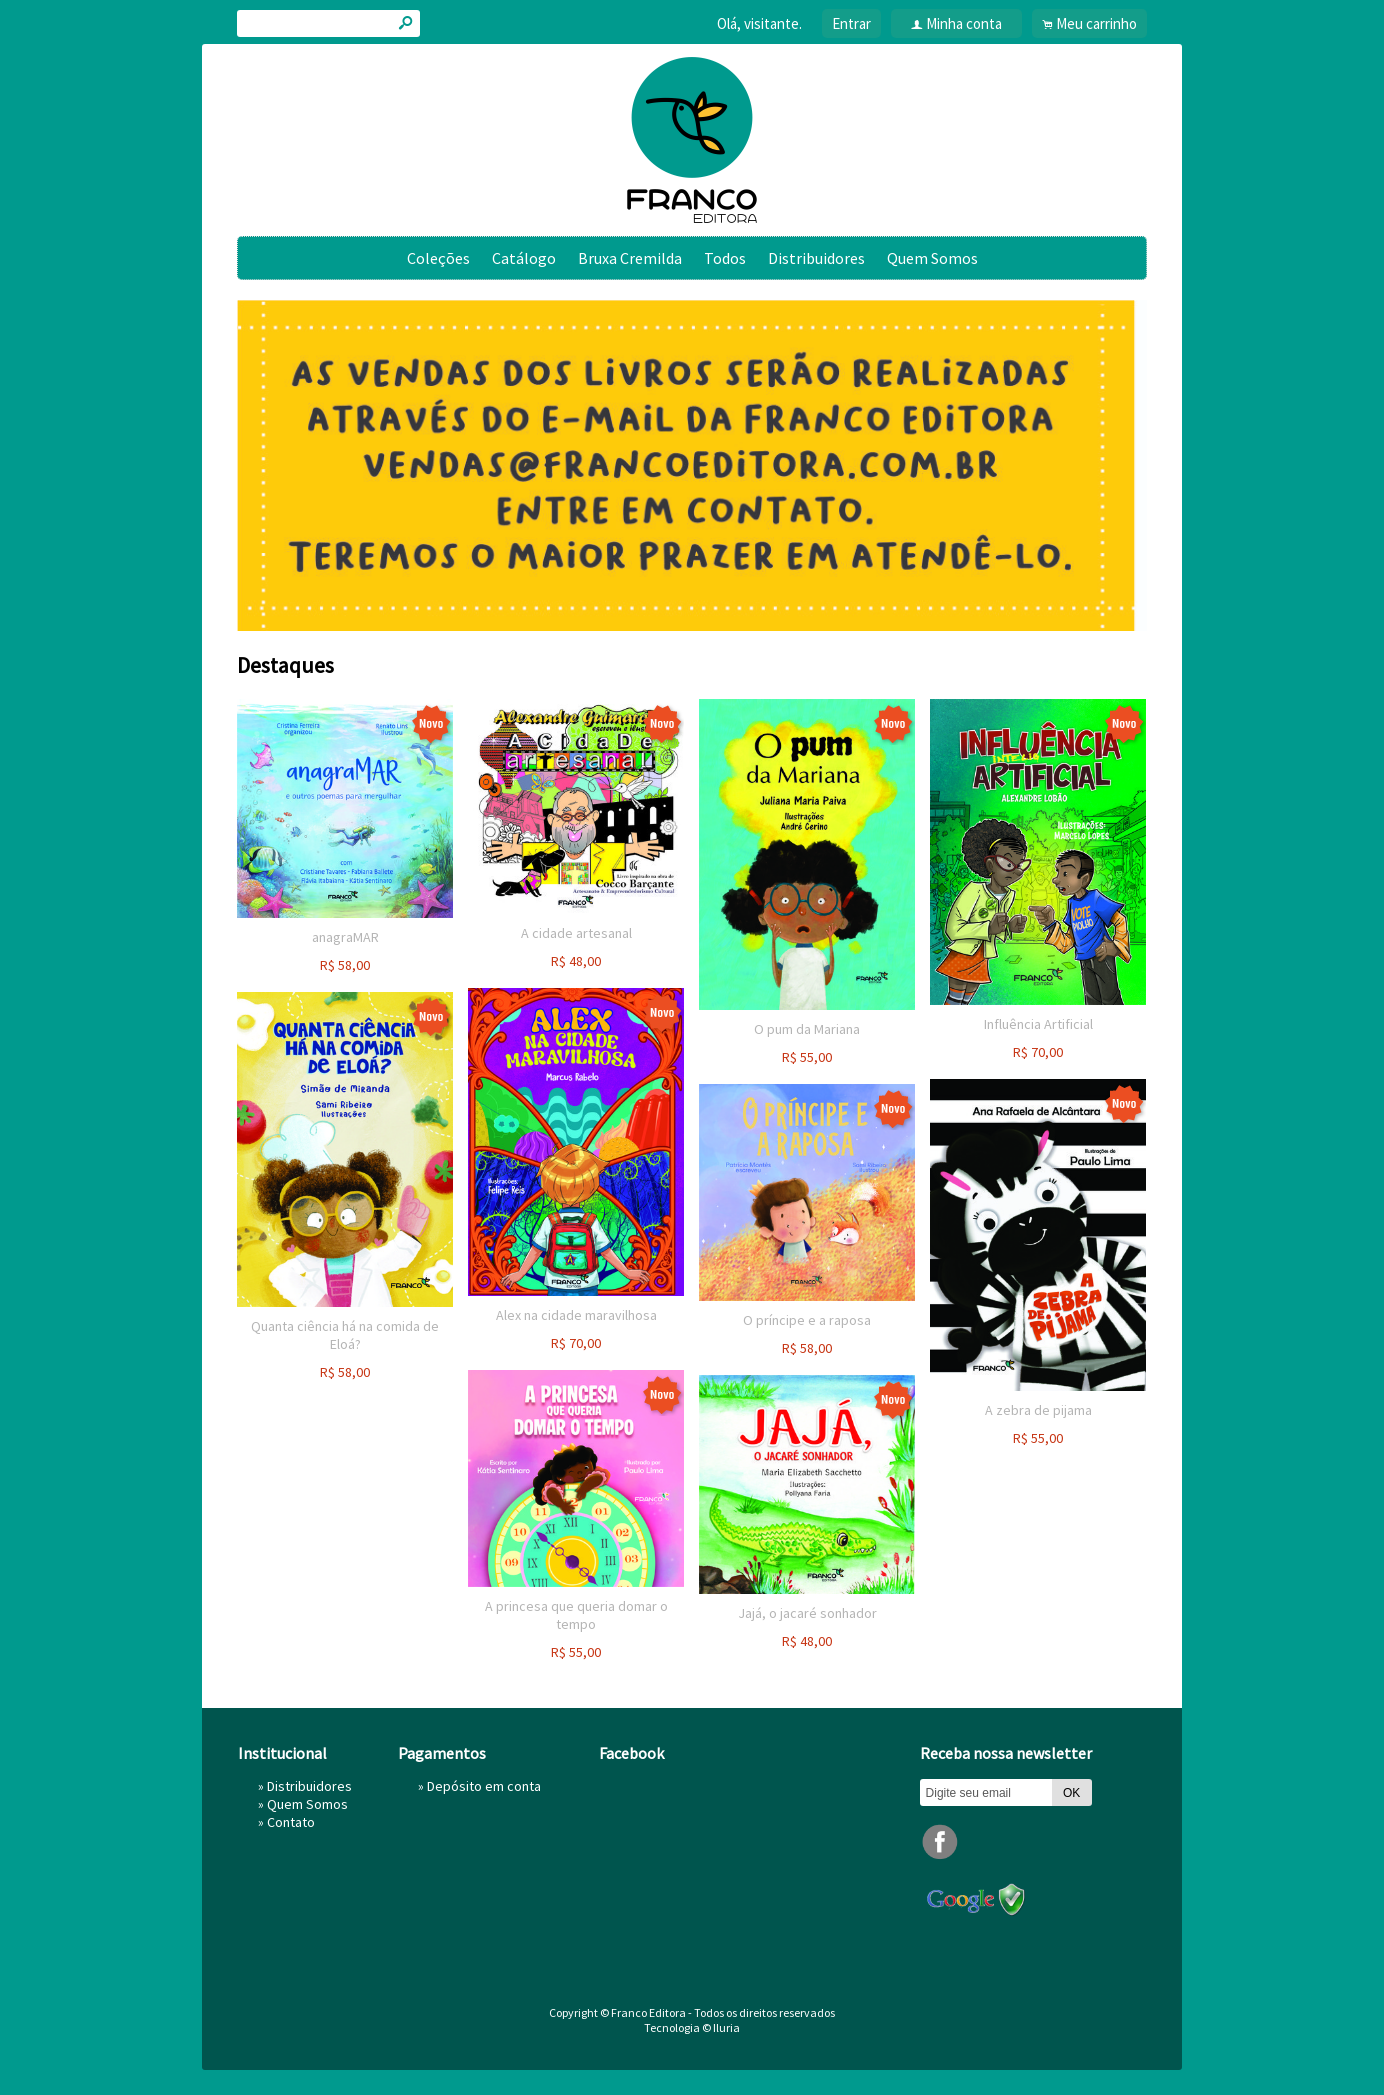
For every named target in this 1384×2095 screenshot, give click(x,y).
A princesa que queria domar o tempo (576, 1615)
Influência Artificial (1038, 1024)
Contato (291, 1822)
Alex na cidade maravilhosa (576, 1315)
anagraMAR (345, 937)
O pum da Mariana (807, 1029)
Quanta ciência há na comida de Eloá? (345, 1335)
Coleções (438, 258)
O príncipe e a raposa (807, 1320)
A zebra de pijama (1038, 1410)
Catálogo (524, 258)
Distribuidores (816, 258)
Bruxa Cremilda (630, 258)
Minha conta (964, 23)
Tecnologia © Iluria (692, 2027)
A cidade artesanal (576, 933)
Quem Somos (932, 258)
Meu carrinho (1096, 23)
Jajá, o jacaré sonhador (807, 1613)
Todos (725, 258)
